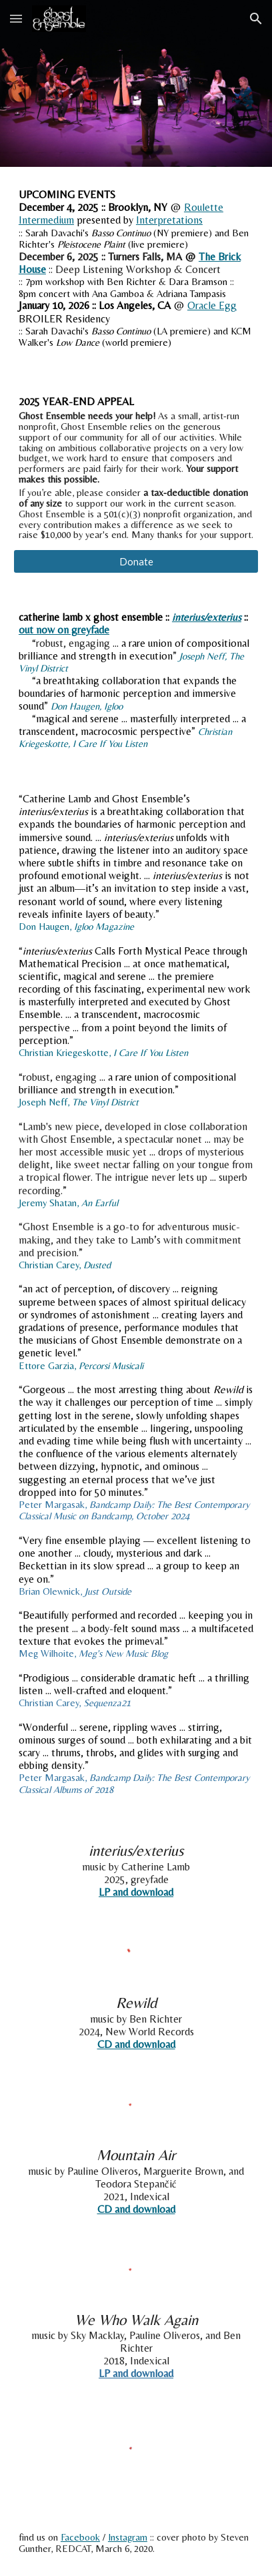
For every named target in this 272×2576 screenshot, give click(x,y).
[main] (136, 268)
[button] (16, 18)
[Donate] (136, 561)
